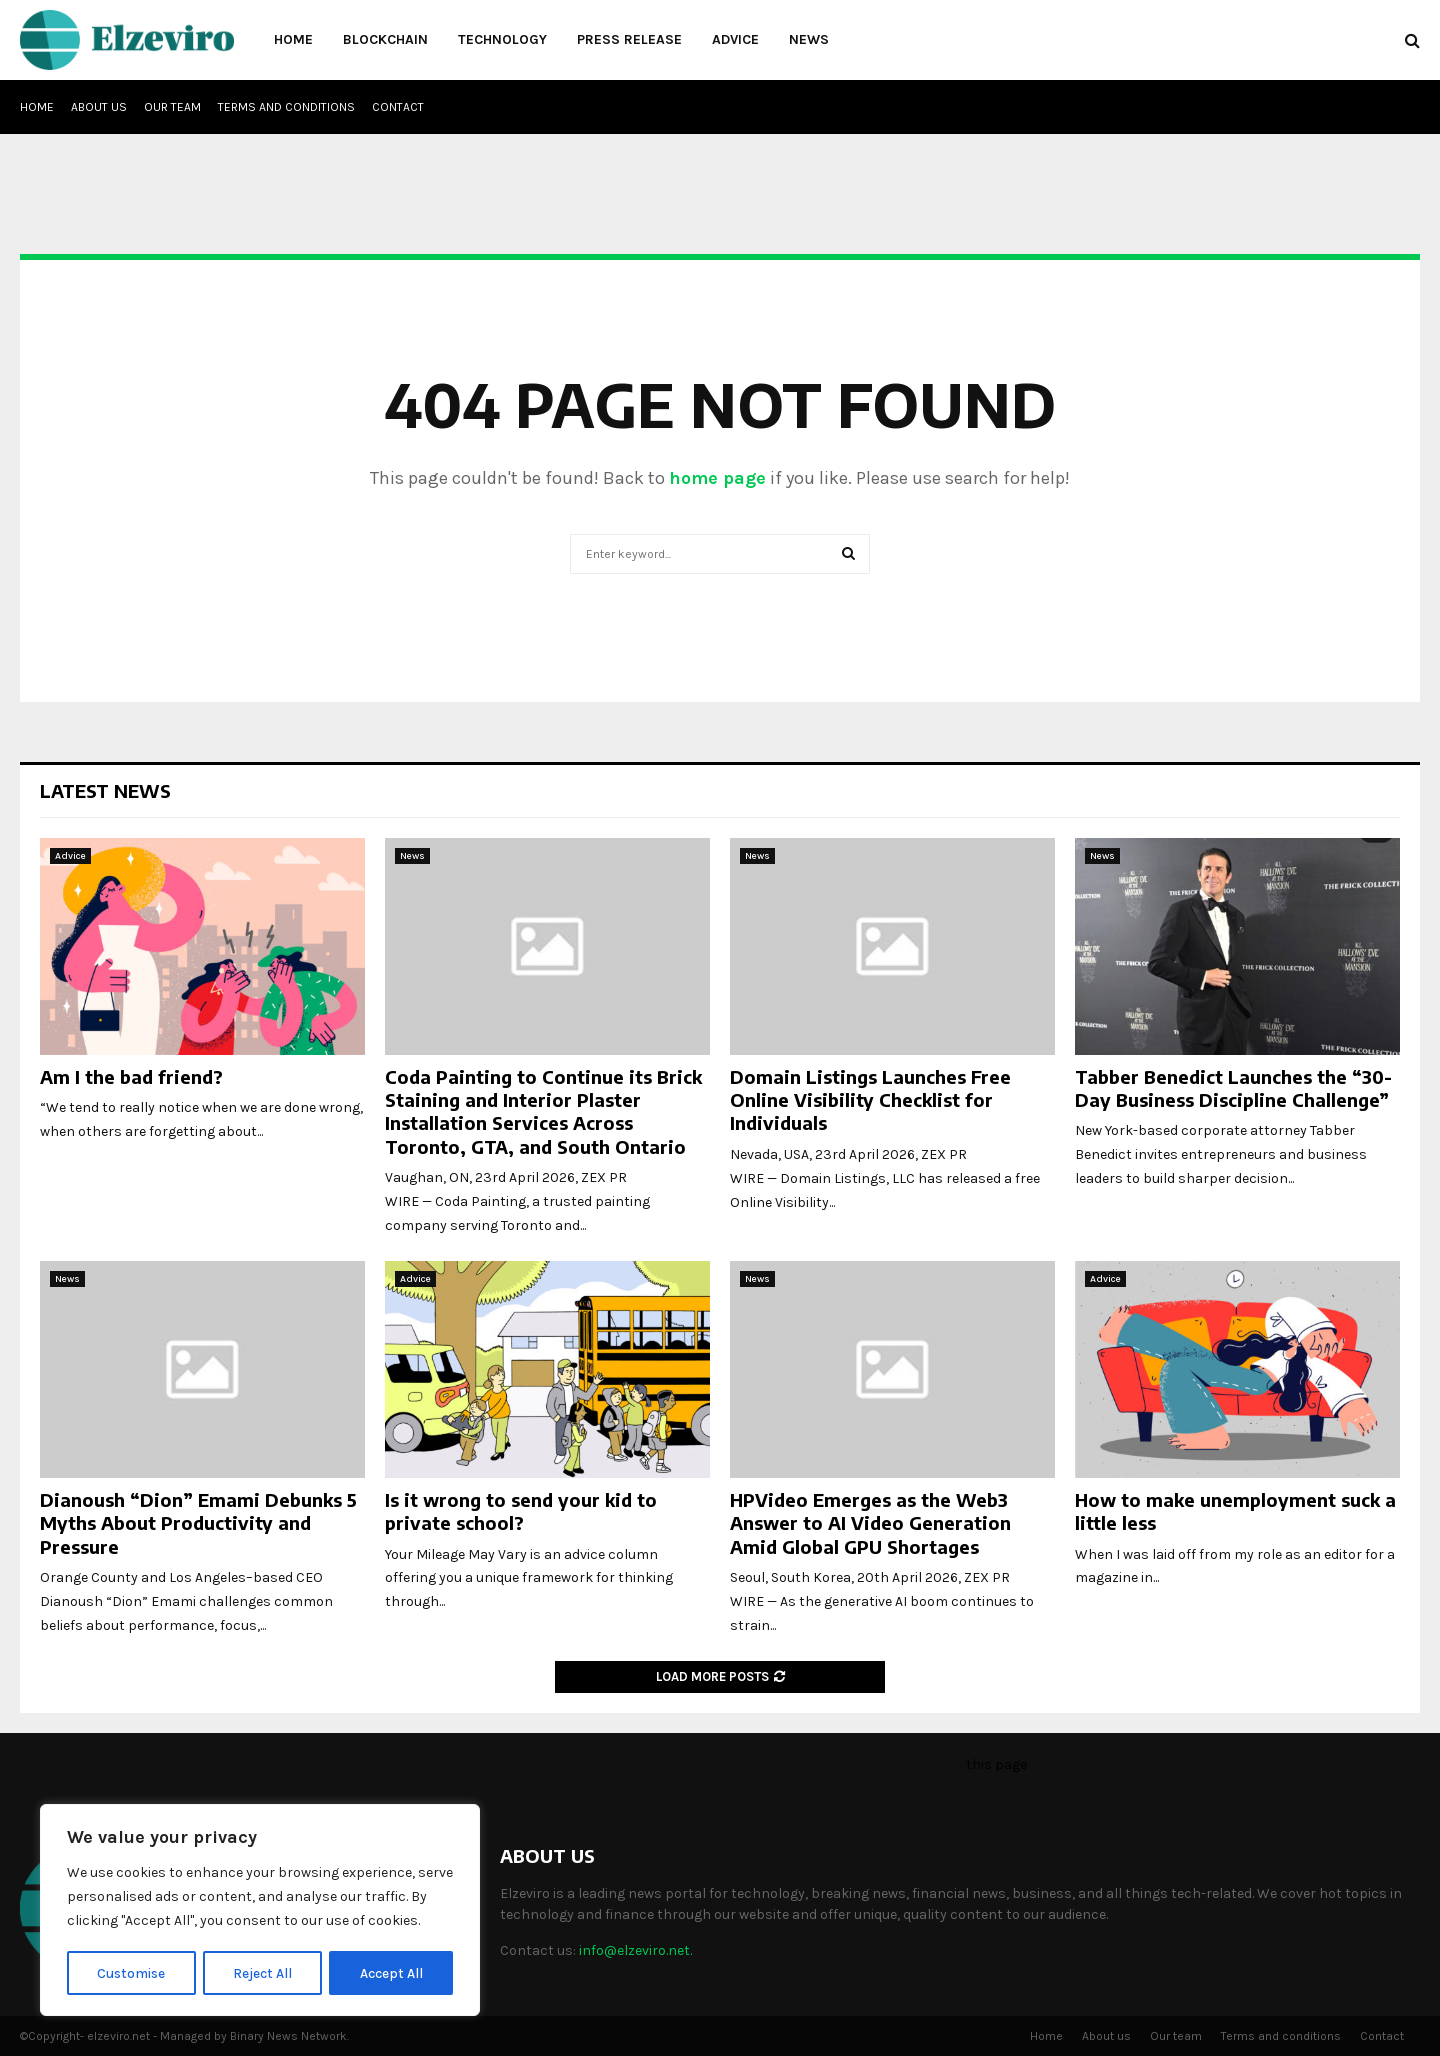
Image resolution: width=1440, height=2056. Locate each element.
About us (99, 107)
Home (293, 39)
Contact (398, 107)
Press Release (629, 39)
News (809, 39)
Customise (131, 1972)
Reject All (263, 1972)
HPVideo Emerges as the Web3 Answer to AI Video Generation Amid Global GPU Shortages (870, 1523)
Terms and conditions (286, 107)
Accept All (391, 1972)
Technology (502, 39)
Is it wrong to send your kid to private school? (521, 1511)
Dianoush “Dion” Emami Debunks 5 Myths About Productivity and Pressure (198, 1523)
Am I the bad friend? (131, 1076)
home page (717, 478)
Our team (172, 107)
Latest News (105, 790)
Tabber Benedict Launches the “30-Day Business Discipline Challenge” (1233, 1088)
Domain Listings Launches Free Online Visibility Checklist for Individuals (870, 1100)
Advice (735, 39)
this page (996, 1764)
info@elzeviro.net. (635, 1950)
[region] (260, 1911)
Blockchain (385, 39)
